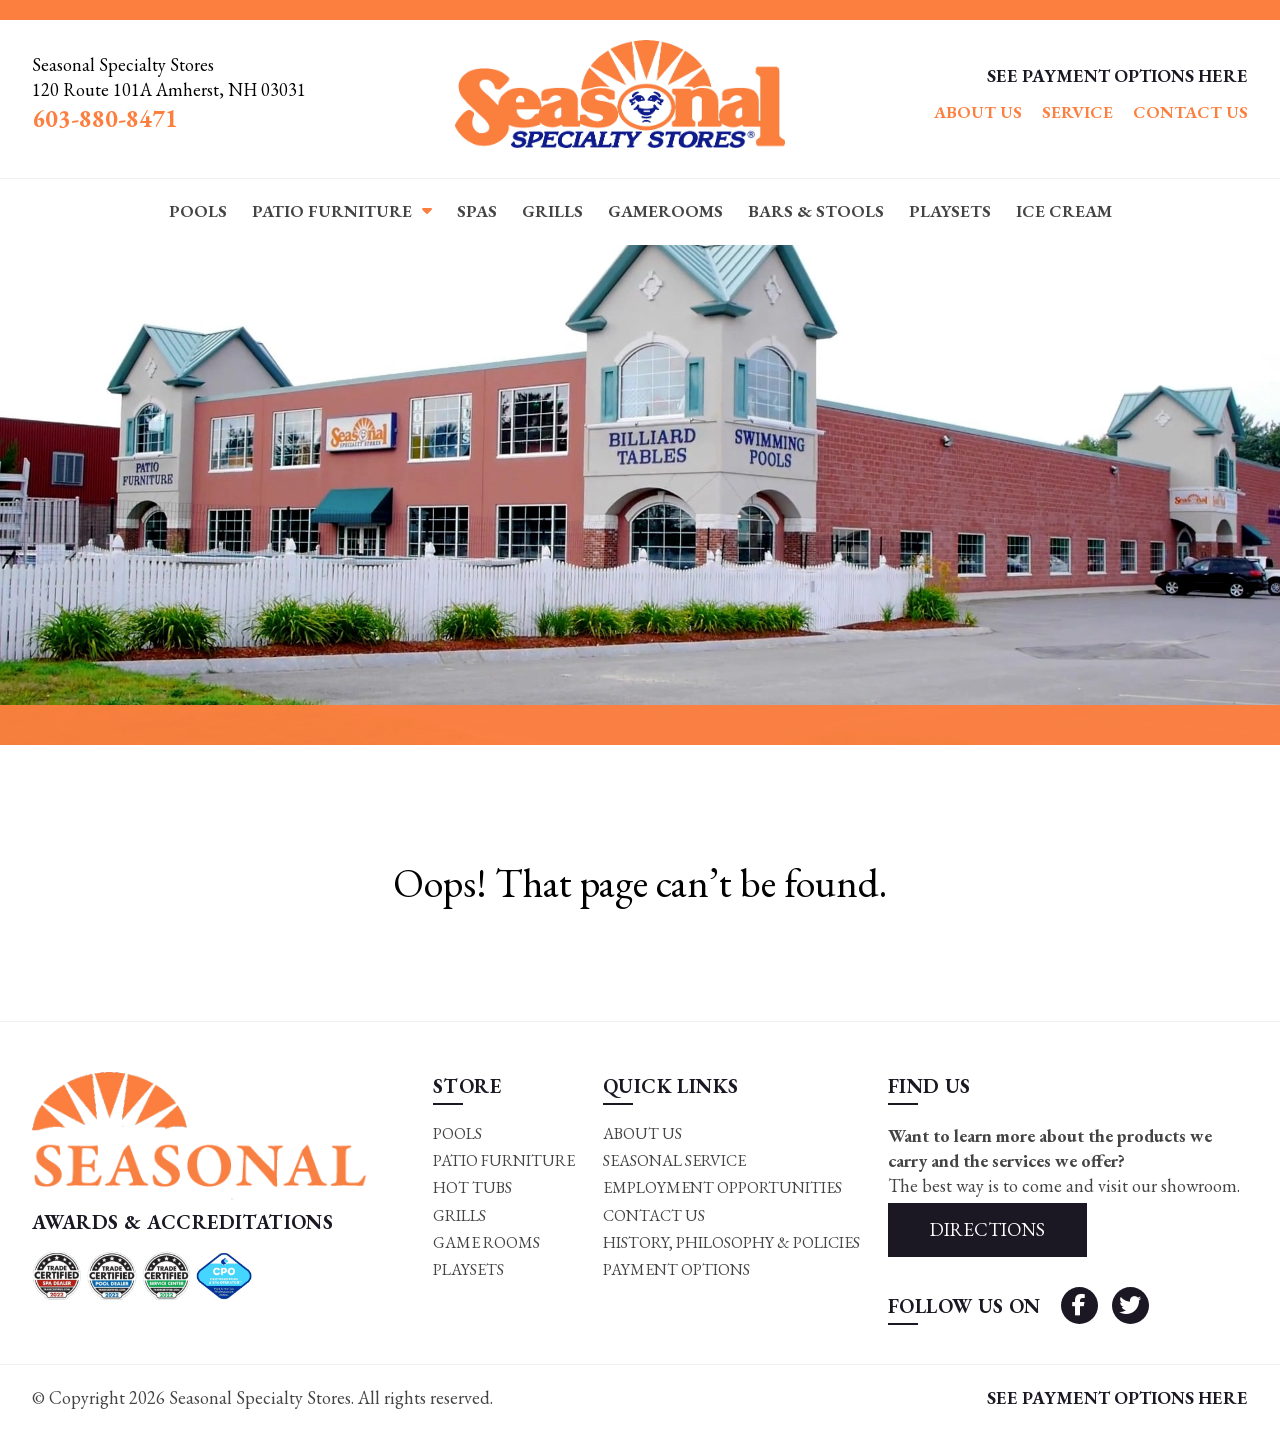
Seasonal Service (674, 1160)
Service (1077, 112)
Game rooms (486, 1242)
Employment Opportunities (722, 1187)
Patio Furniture (332, 211)
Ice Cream (1064, 211)
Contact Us (1190, 112)
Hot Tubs (472, 1187)
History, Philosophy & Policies (731, 1242)
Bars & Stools (816, 211)
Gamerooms (665, 211)
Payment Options (676, 1270)
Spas (477, 211)
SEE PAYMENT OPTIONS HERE (1117, 75)
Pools (198, 211)
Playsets (950, 211)
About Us (978, 112)
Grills (552, 211)
